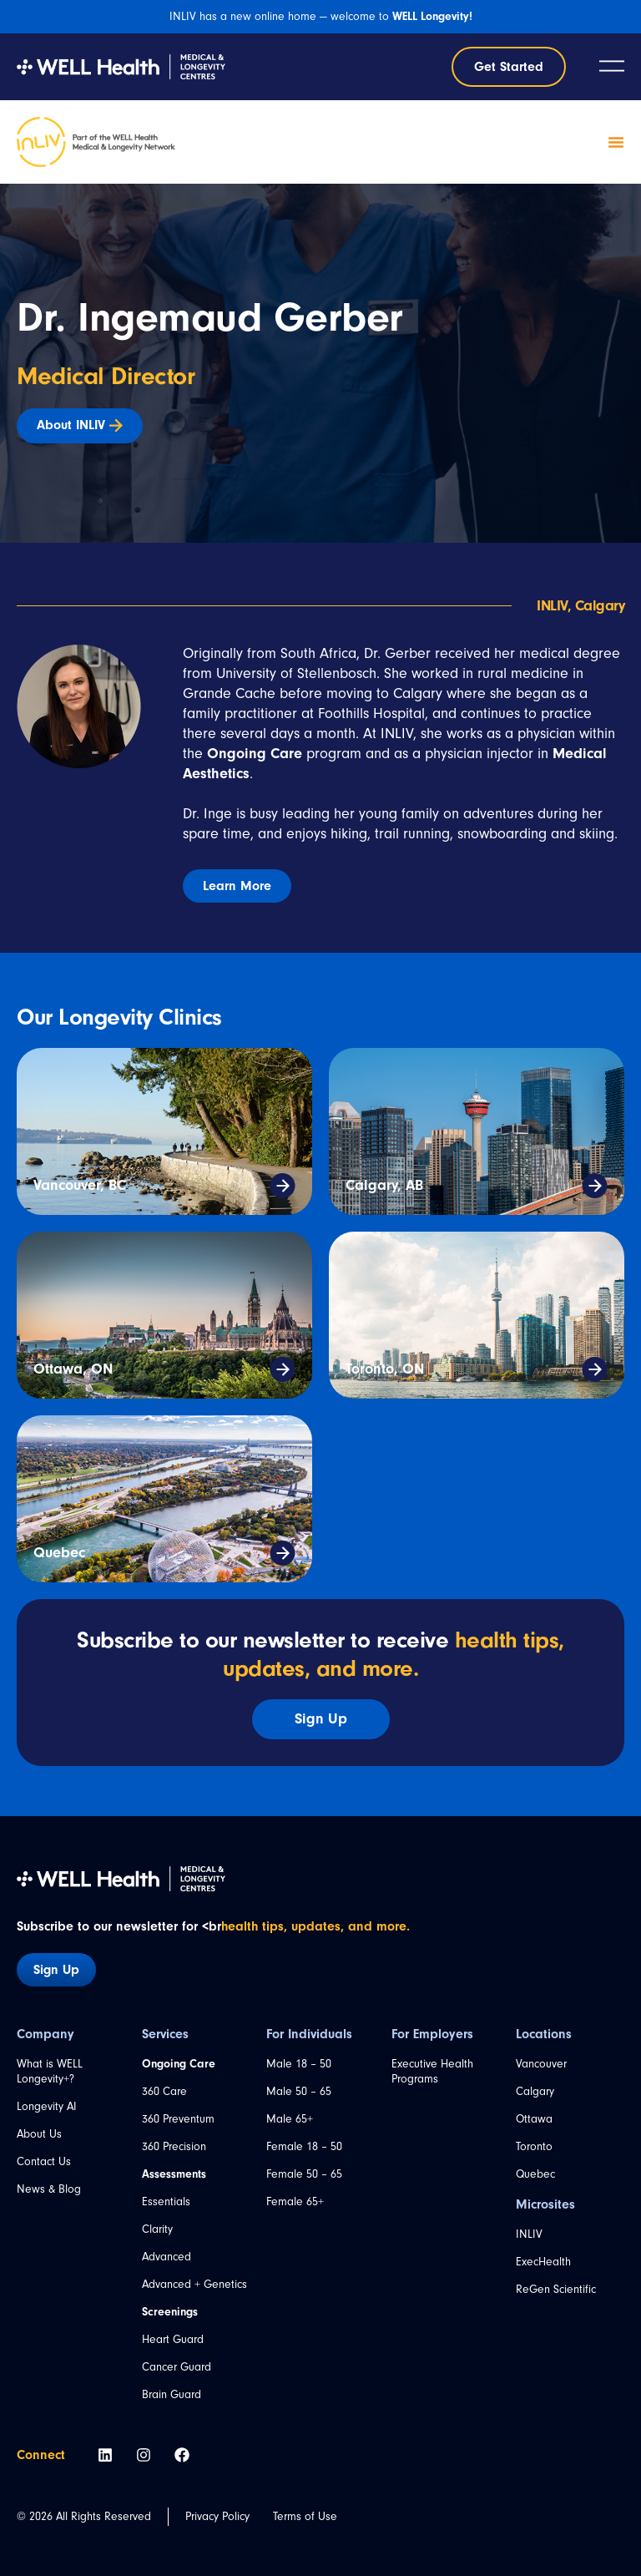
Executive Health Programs (432, 2071)
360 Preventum (178, 2119)
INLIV (529, 2234)
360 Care (164, 2091)
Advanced (166, 2257)
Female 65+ (295, 2201)
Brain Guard (171, 2394)
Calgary (535, 2091)
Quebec (59, 1552)
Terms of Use (305, 2516)
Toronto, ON (385, 1369)
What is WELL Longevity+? (50, 2071)
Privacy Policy (217, 2516)
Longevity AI (47, 2106)
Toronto (534, 2146)
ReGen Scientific (556, 2289)
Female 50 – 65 (304, 2174)
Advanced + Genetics (194, 2284)
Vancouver (541, 2064)
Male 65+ (289, 2119)
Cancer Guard (176, 2367)
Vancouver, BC (79, 1185)
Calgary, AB (384, 1185)
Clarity (157, 2229)
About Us (39, 2134)
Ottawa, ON (73, 1369)
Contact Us (44, 2161)
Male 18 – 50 (298, 2064)
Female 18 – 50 (304, 2146)
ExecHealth (543, 2262)
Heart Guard (173, 2339)
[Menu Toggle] (616, 142)
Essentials (166, 2201)
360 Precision (174, 2146)
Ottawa (534, 2119)
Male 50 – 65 (298, 2091)
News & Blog (49, 2189)
